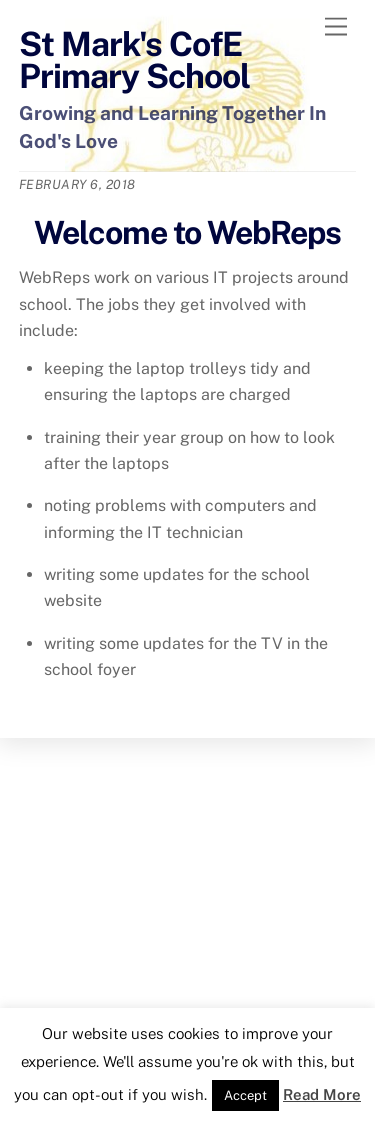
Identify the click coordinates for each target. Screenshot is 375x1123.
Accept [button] (245, 1095)
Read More (322, 1094)
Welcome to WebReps (187, 232)
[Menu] (336, 27)
